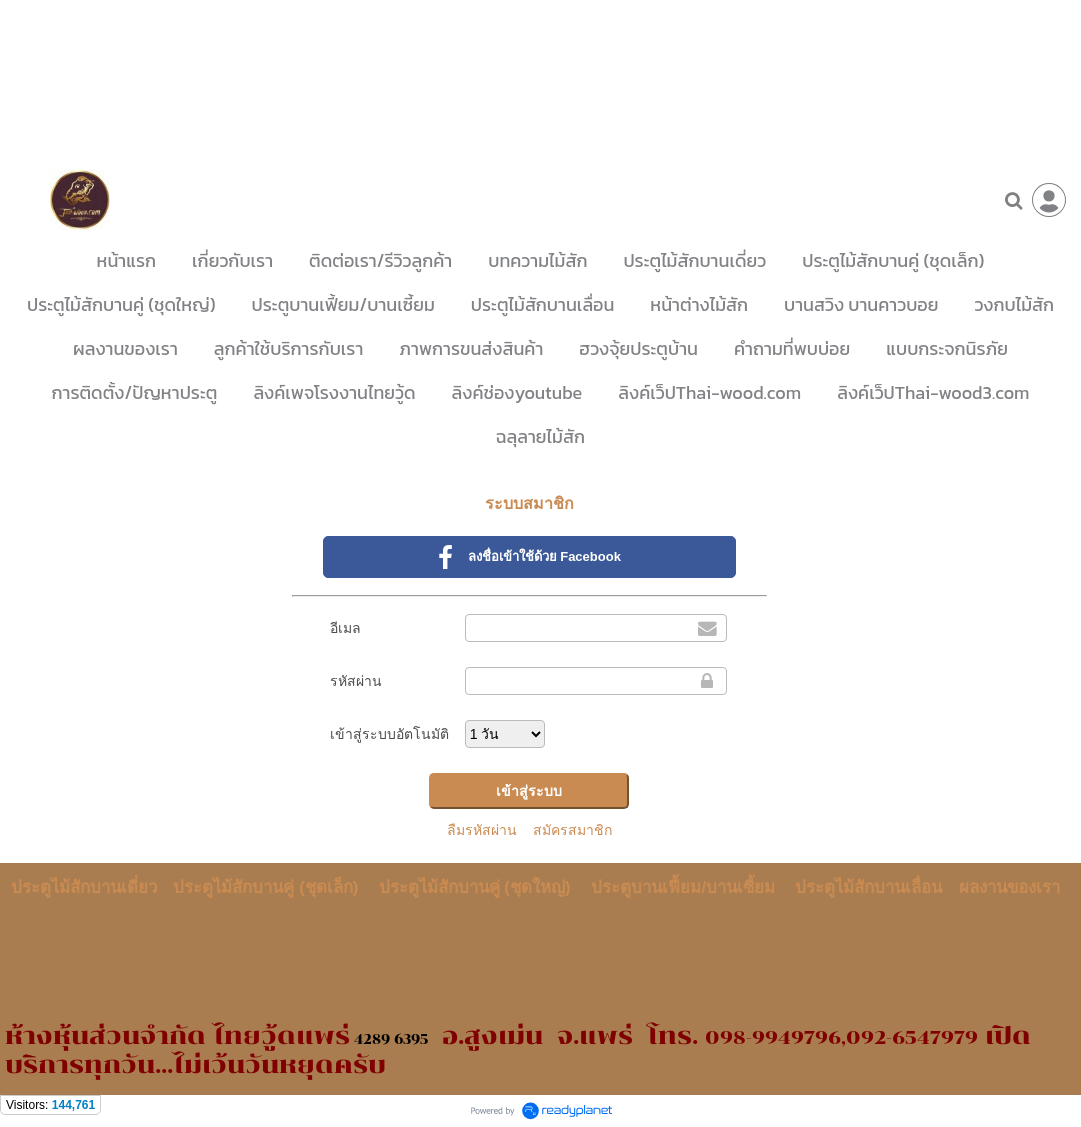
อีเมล (345, 628)
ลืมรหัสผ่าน (482, 830)
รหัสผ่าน (356, 681)
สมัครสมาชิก (572, 830)
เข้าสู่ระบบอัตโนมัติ (389, 734)
